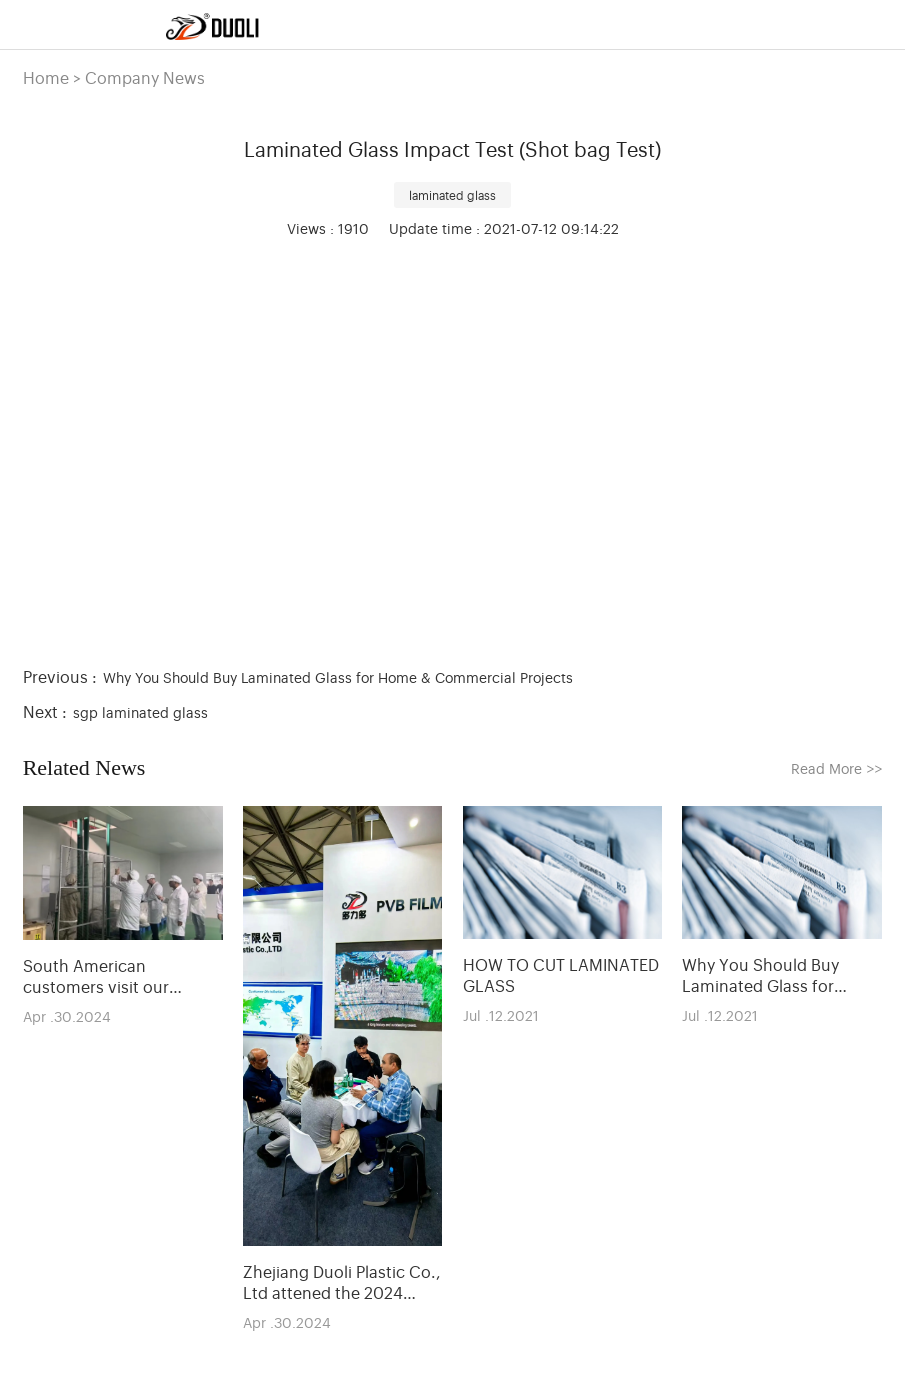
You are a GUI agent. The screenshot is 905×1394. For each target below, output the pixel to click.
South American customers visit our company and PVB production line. (96, 976)
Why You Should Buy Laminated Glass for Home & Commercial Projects (338, 676)
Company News (145, 77)
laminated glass (452, 195)
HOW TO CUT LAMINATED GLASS (561, 975)
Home (46, 77)
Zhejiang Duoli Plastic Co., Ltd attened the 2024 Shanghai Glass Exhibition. (342, 1282)
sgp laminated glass (140, 711)
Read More (836, 767)
